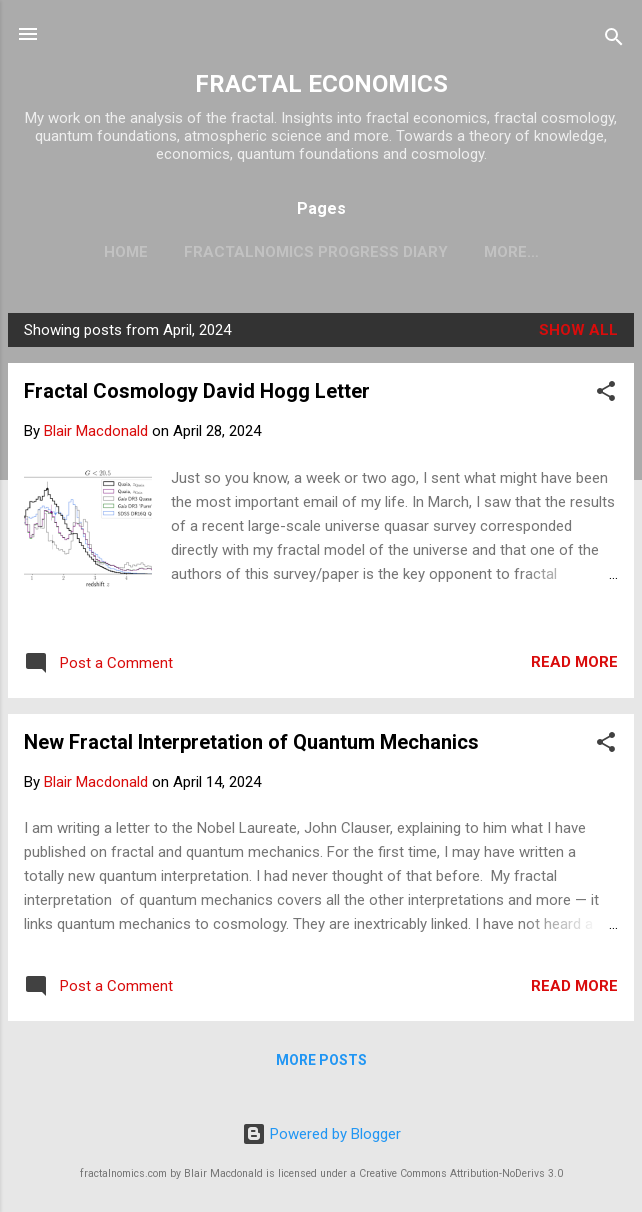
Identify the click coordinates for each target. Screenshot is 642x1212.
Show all (578, 330)
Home (126, 252)
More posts (321, 1060)
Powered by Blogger (321, 1134)
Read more (574, 662)
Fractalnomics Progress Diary (316, 252)
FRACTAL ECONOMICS (321, 84)
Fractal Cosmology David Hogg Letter (197, 391)
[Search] (614, 40)
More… (511, 252)
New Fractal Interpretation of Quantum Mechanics (251, 742)
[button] (606, 394)
